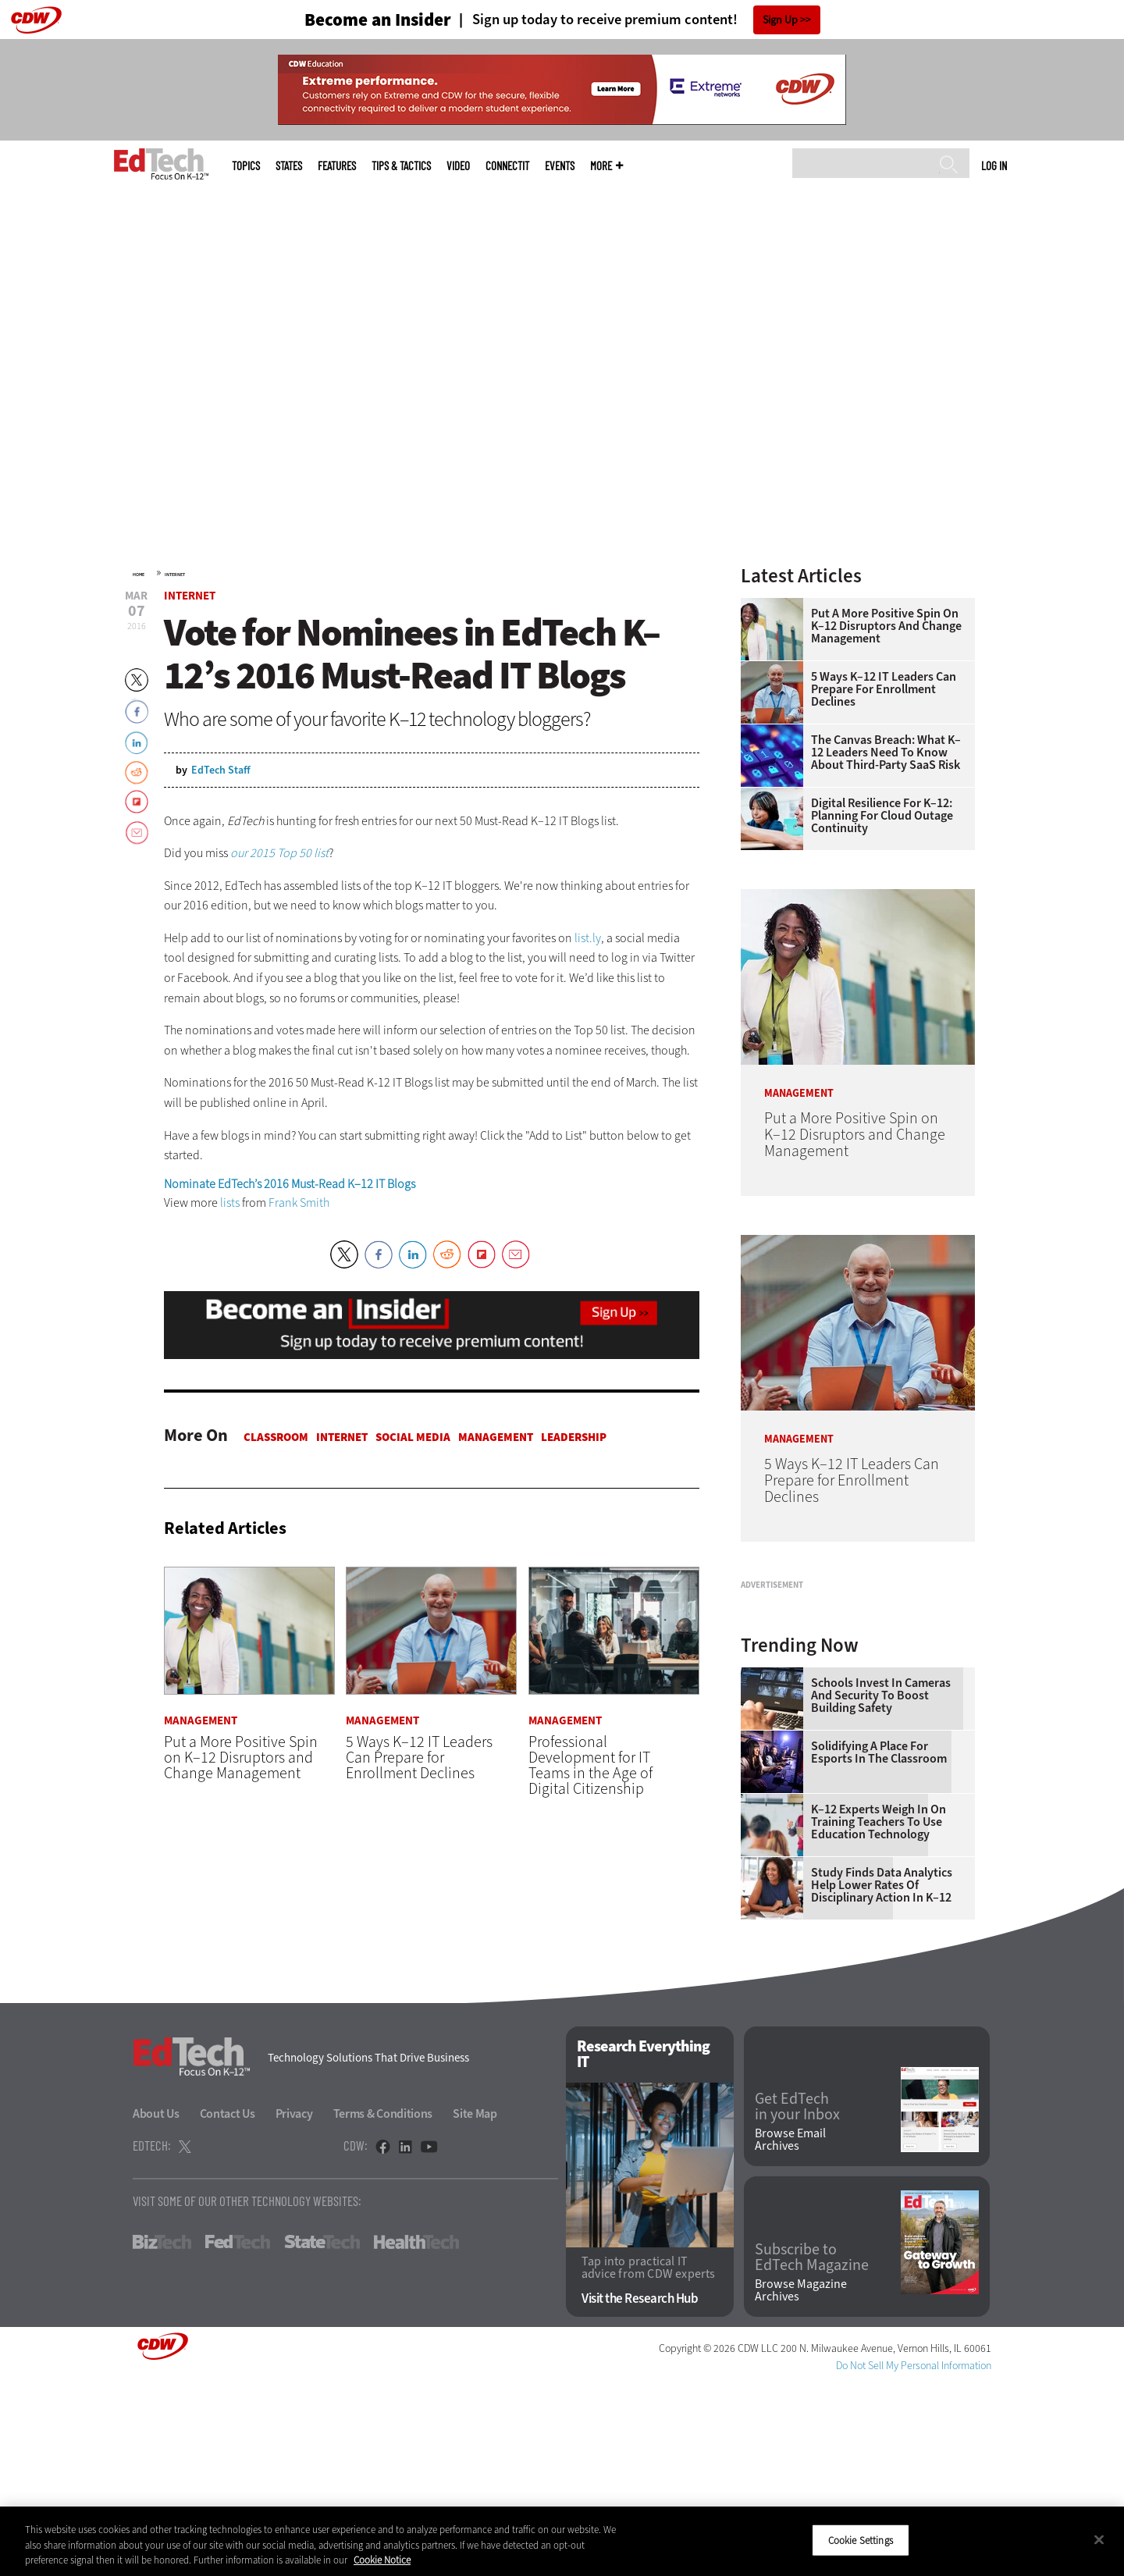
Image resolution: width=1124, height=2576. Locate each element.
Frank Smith (299, 1202)
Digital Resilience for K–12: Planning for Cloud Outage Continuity (882, 815)
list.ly (587, 938)
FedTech (237, 2437)
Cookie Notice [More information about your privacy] (382, 2560)
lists (230, 1202)
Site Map (475, 2308)
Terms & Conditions (383, 2308)
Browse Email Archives (790, 2334)
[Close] (1099, 2539)
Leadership (573, 1437)
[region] (562, 2541)
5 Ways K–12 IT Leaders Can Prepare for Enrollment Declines (883, 689)
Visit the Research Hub (640, 2493)
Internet (175, 574)
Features (337, 166)
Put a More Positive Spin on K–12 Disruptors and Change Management (886, 626)
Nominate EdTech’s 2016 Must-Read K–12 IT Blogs (289, 1184)
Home (138, 574)
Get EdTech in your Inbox (797, 2302)
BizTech (162, 2437)
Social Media (412, 1437)
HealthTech (416, 2437)
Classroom (276, 1437)
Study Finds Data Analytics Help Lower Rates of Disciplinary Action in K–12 (881, 2080)
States (289, 166)
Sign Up (780, 19)
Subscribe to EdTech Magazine (812, 2452)
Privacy (294, 2308)
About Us (156, 2308)
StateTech (322, 2437)
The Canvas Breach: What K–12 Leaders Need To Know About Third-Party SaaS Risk (886, 752)
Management (495, 1437)
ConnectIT (507, 166)
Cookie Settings (860, 2539)
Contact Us (227, 2308)
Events (559, 166)
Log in (994, 165)
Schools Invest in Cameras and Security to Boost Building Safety (881, 1890)
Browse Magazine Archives (801, 2485)
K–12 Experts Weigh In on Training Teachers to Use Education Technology (878, 2017)
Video (458, 166)
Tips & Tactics (401, 166)
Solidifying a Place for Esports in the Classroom (879, 1947)
